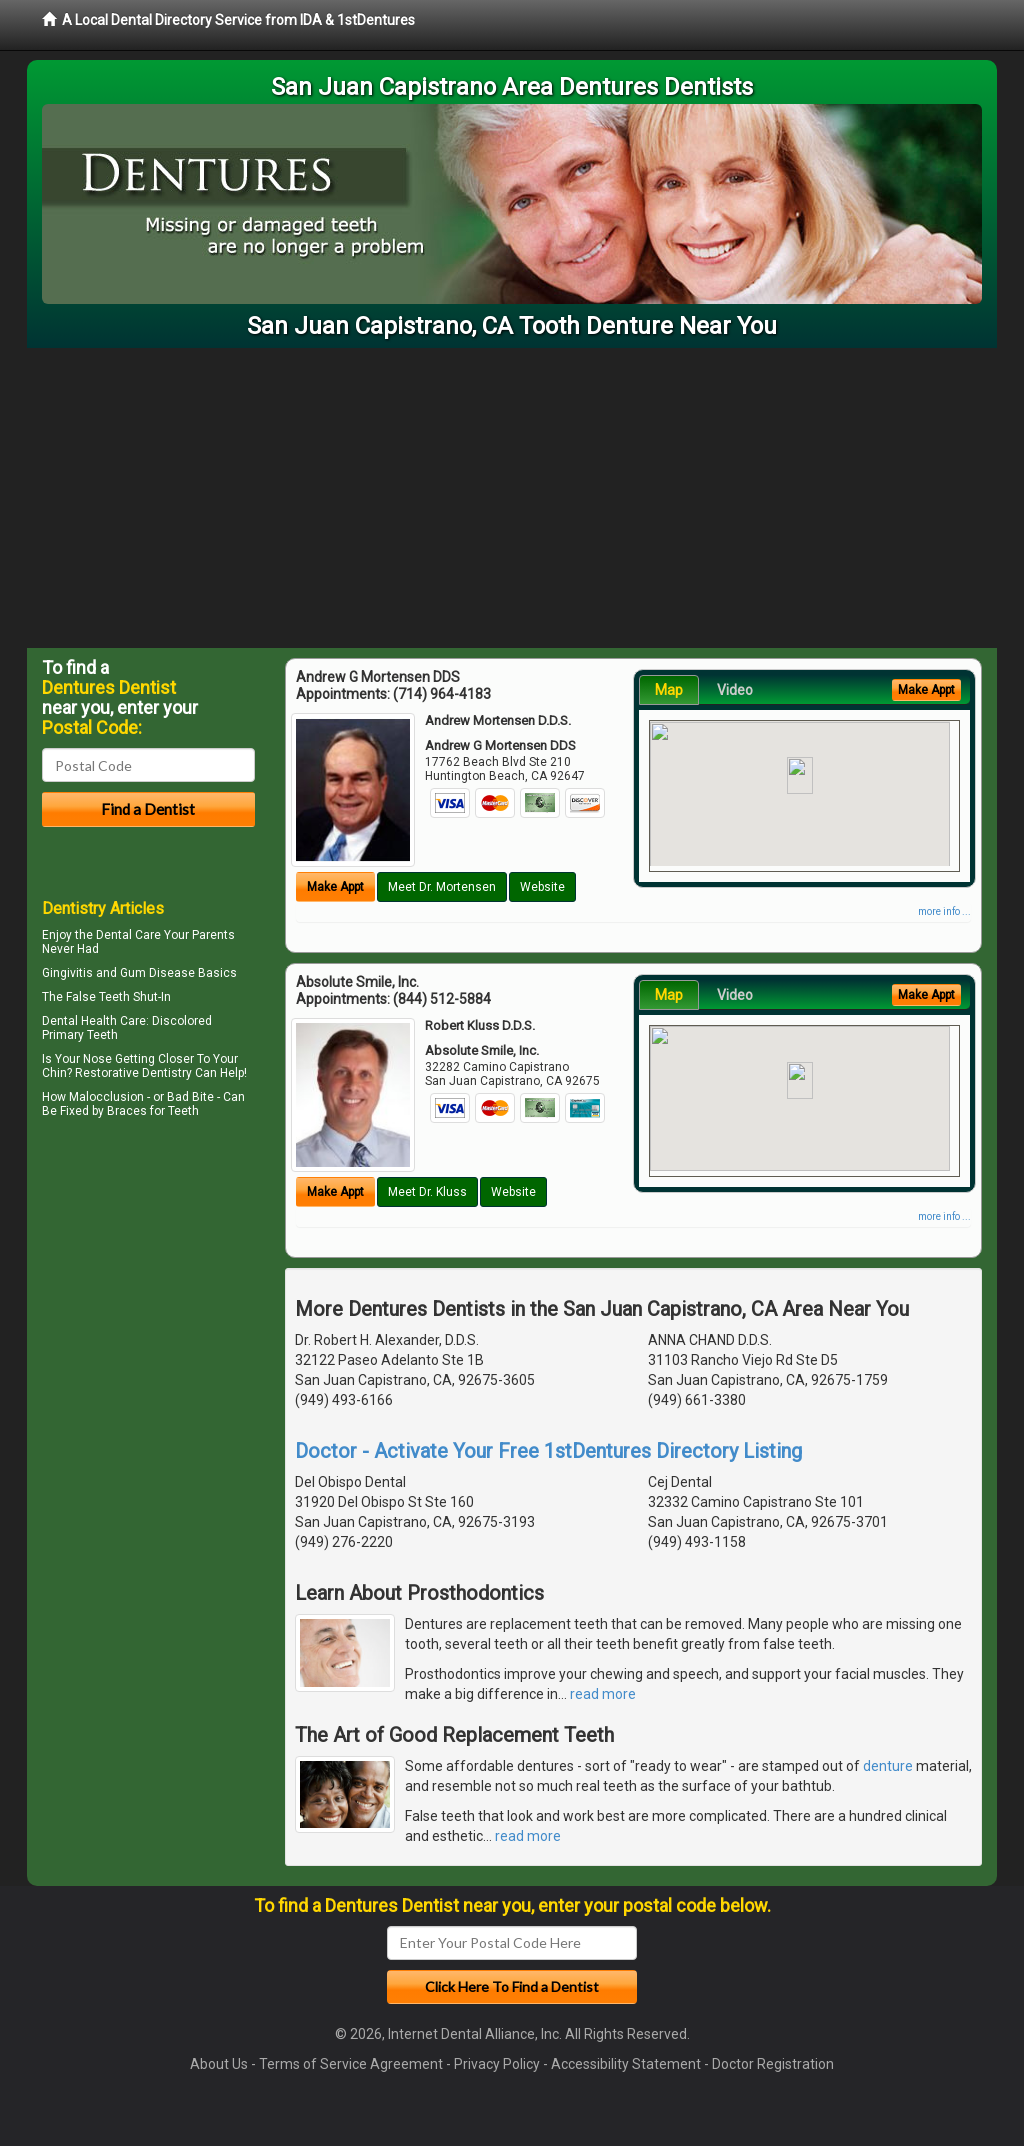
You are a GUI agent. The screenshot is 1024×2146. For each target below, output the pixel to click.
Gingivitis (67, 973)
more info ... (944, 911)
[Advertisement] (512, 498)
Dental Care (128, 935)
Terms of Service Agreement (351, 2064)
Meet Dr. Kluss (427, 1192)
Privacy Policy (497, 2064)
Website (542, 887)
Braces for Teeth (153, 1111)
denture (888, 1766)
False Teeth (98, 997)
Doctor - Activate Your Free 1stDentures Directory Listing (548, 1451)
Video (735, 690)
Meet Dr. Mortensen (442, 887)
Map (669, 690)
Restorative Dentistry (133, 1073)
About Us (219, 2064)
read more (603, 1694)
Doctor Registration (773, 2064)
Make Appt (335, 887)
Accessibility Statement (626, 2064)
